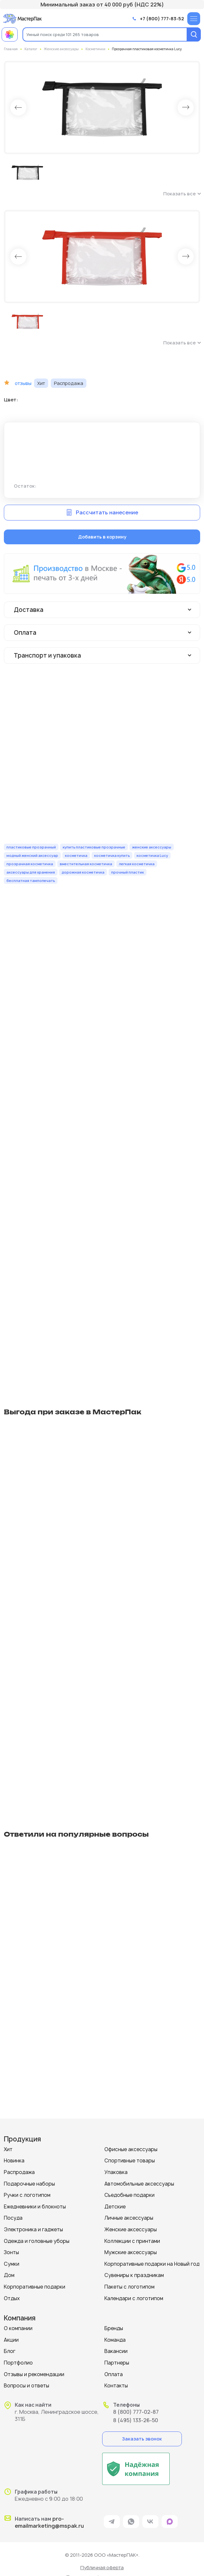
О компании (18, 2328)
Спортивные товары (129, 2160)
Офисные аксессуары (130, 2149)
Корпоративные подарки (34, 2286)
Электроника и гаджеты (33, 2229)
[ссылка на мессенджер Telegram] (112, 2521)
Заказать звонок (142, 2439)
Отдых (12, 2298)
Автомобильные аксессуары (139, 2183)
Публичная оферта (102, 2567)
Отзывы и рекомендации (34, 2374)
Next (186, 107)
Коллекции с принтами (132, 2241)
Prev (18, 107)
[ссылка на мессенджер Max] (170, 2521)
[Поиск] (194, 34)
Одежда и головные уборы (36, 2241)
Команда (115, 2340)
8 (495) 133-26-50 (135, 2420)
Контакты (116, 2385)
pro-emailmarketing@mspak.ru (49, 2522)
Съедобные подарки (129, 2195)
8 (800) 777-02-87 (136, 2411)
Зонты (11, 2252)
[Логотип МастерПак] (22, 18)
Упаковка (116, 2172)
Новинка (14, 2160)
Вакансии (116, 2351)
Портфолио (18, 2362)
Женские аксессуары (130, 2229)
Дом (9, 2275)
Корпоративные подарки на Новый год (152, 2264)
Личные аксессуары (128, 2218)
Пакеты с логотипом (129, 2286)
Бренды (113, 2328)
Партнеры (116, 2362)
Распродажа (19, 2172)
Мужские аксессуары (130, 2252)
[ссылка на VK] (150, 2521)
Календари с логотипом (133, 2298)
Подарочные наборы (29, 2183)
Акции (11, 2340)
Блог (9, 2351)
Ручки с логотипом (27, 2195)
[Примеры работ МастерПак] (10, 34)
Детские (115, 2206)
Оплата (113, 2374)
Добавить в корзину (102, 537)
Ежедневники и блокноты (35, 2206)
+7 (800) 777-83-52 (162, 19)
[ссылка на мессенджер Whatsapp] (131, 2521)
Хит (8, 2149)
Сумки (11, 2264)
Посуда (13, 2218)
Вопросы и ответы (26, 2385)
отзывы (23, 383)
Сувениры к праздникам (134, 2275)
